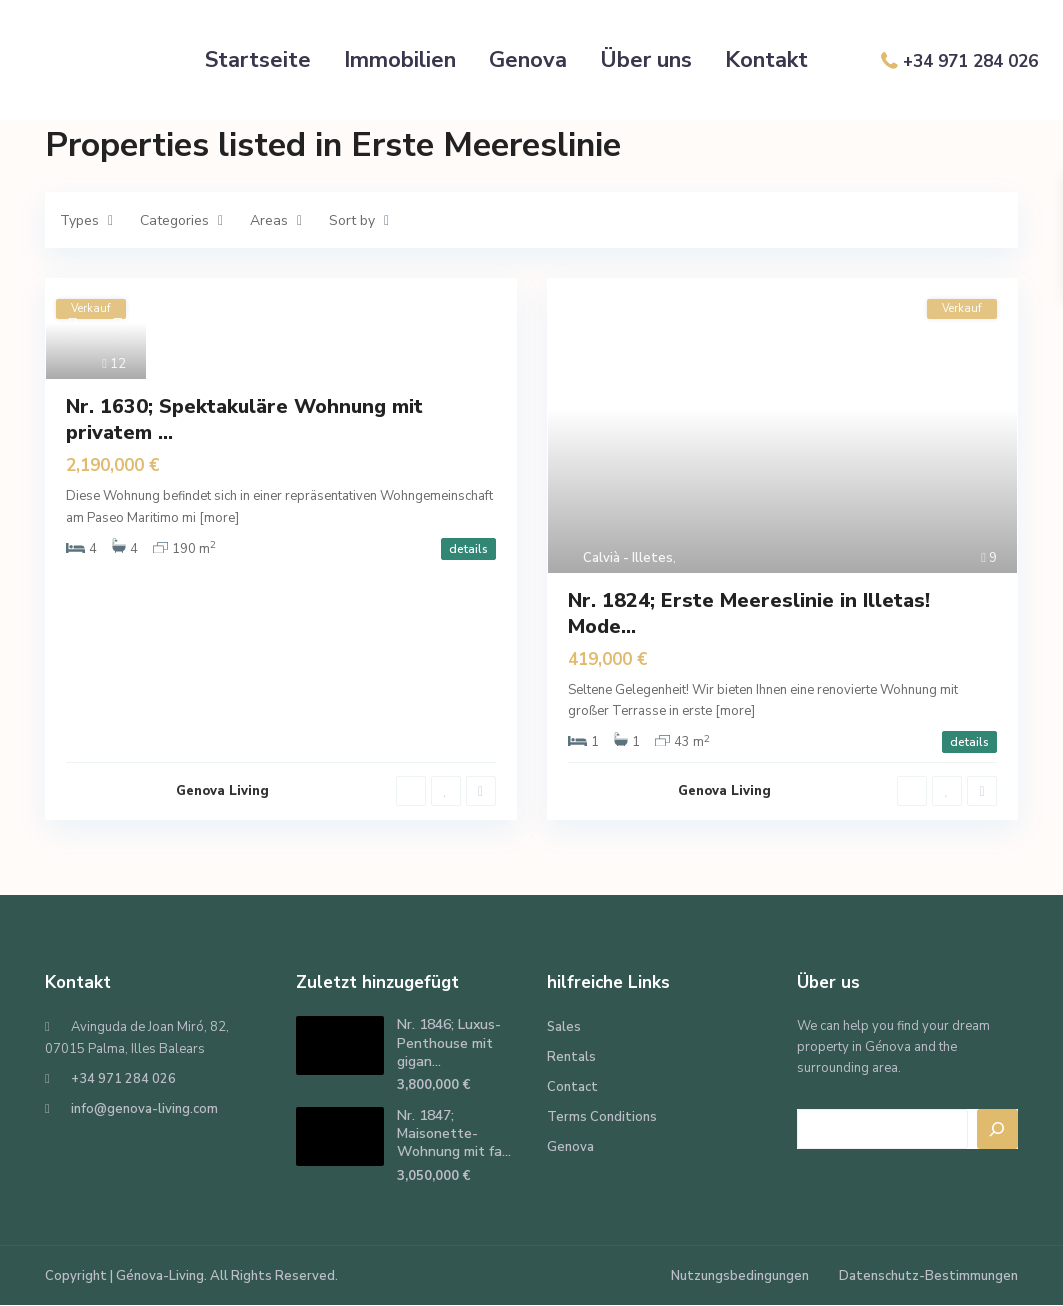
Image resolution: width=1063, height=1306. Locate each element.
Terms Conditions (602, 1117)
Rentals (571, 1057)
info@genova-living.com (144, 1109)
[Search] (998, 1129)
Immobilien (400, 60)
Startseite (258, 60)
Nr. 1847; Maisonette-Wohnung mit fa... (454, 1133)
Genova (528, 60)
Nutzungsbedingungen (740, 1276)
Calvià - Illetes (628, 558)
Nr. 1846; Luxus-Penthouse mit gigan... (449, 1042)
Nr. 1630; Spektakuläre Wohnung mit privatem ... (244, 419)
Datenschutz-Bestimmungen (928, 1276)
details (468, 549)
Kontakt (766, 60)
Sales (564, 1027)
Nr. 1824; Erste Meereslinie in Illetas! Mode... (749, 613)
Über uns (646, 60)
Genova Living (222, 791)
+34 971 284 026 (970, 61)
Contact (572, 1087)
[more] (219, 518)
